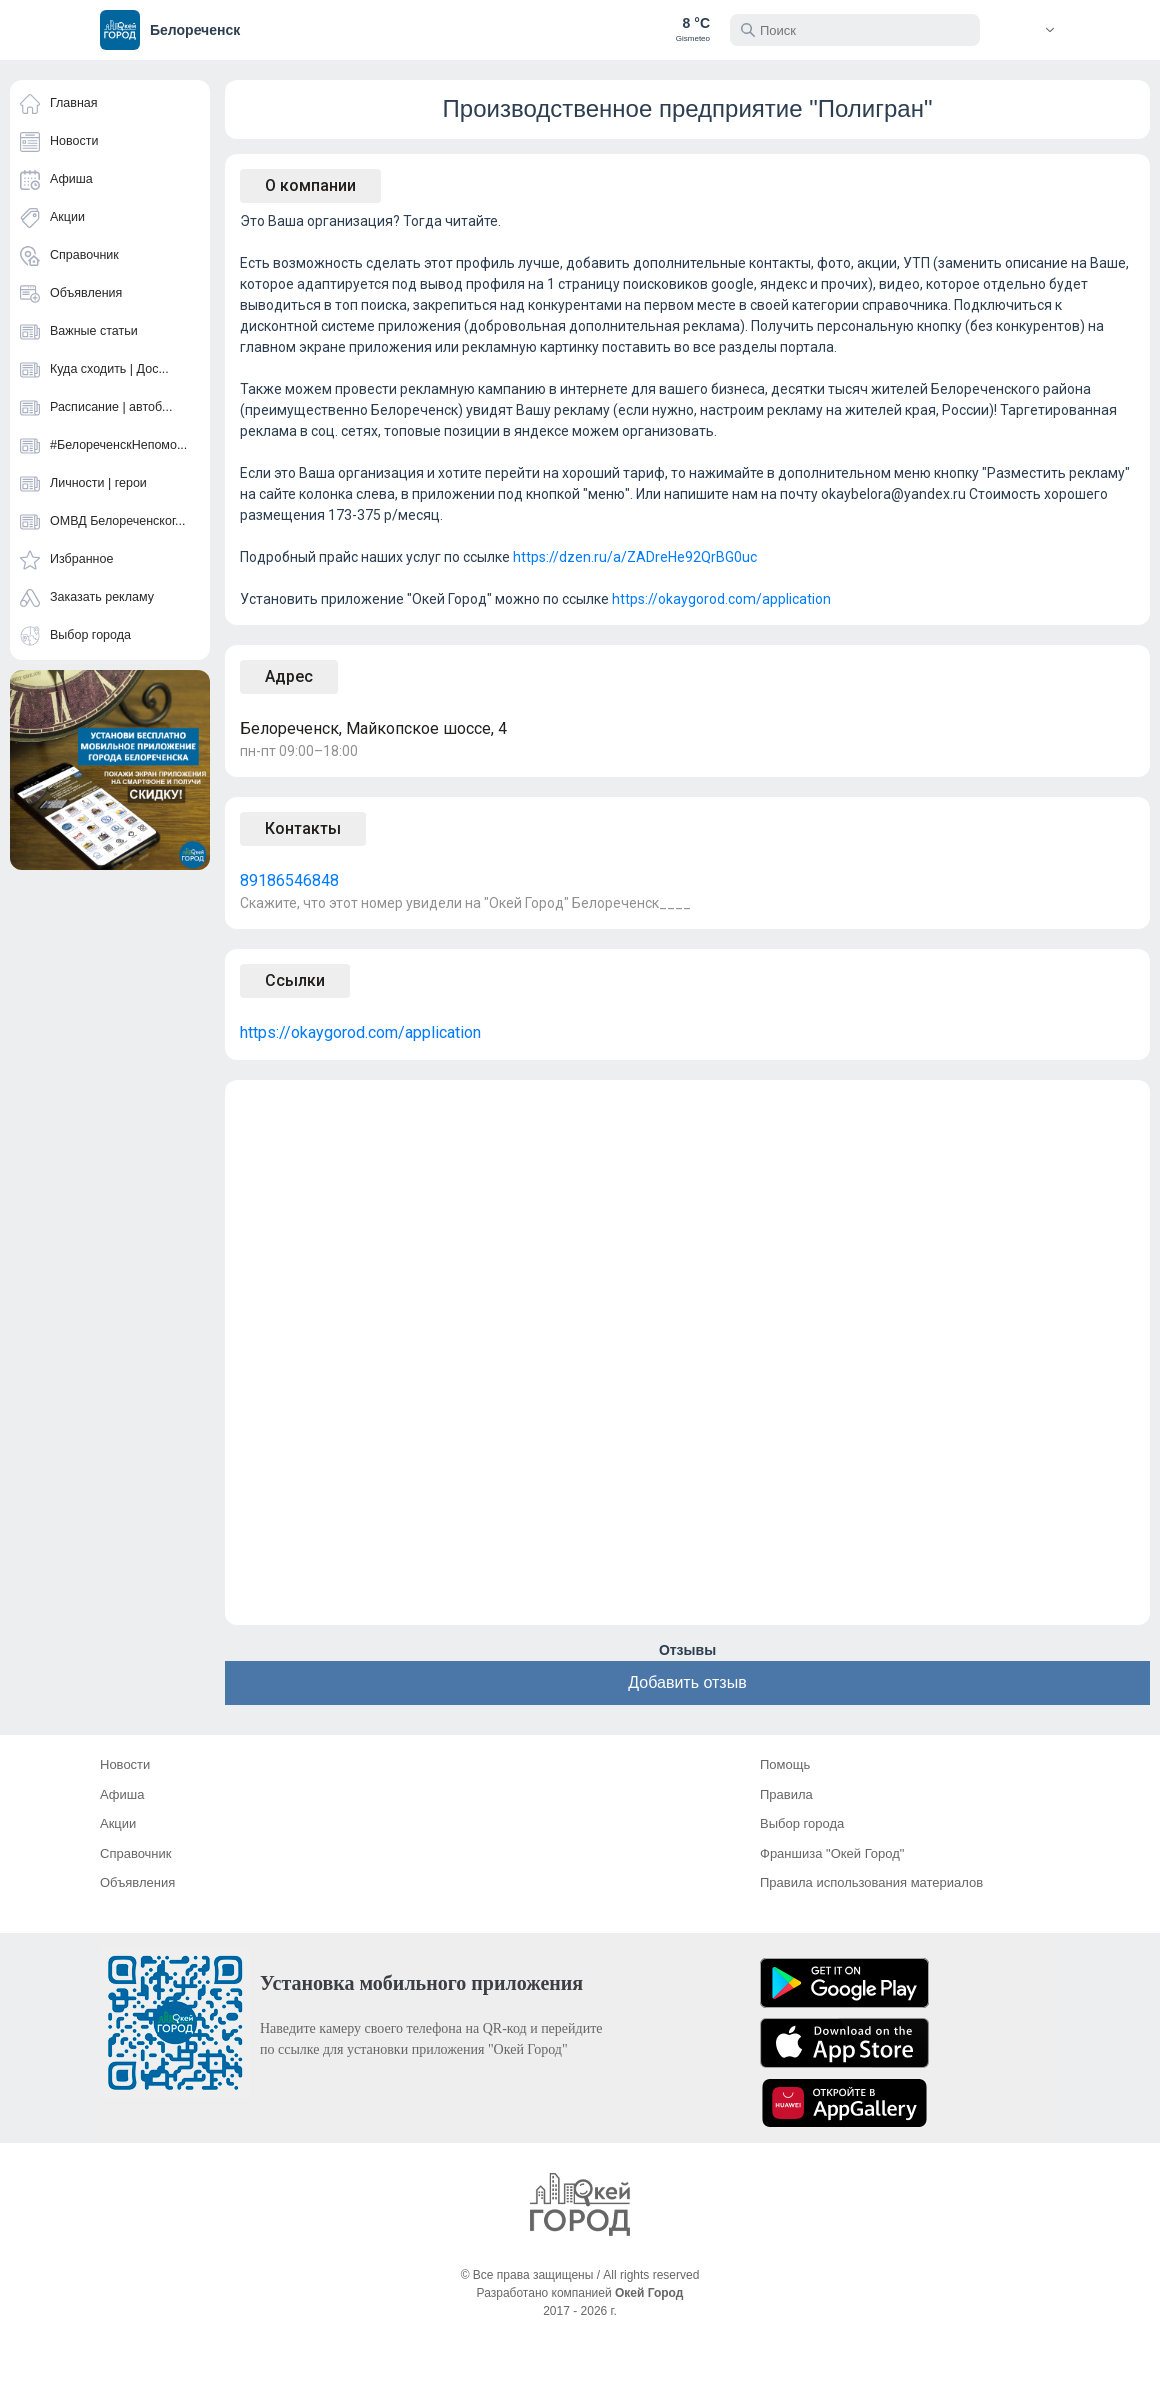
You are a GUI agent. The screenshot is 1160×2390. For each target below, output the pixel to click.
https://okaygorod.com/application (721, 599)
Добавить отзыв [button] (687, 1682)
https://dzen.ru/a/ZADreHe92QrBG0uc (635, 557)
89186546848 (289, 880)
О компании (310, 185)
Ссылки (295, 980)
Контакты (303, 828)
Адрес (289, 676)
